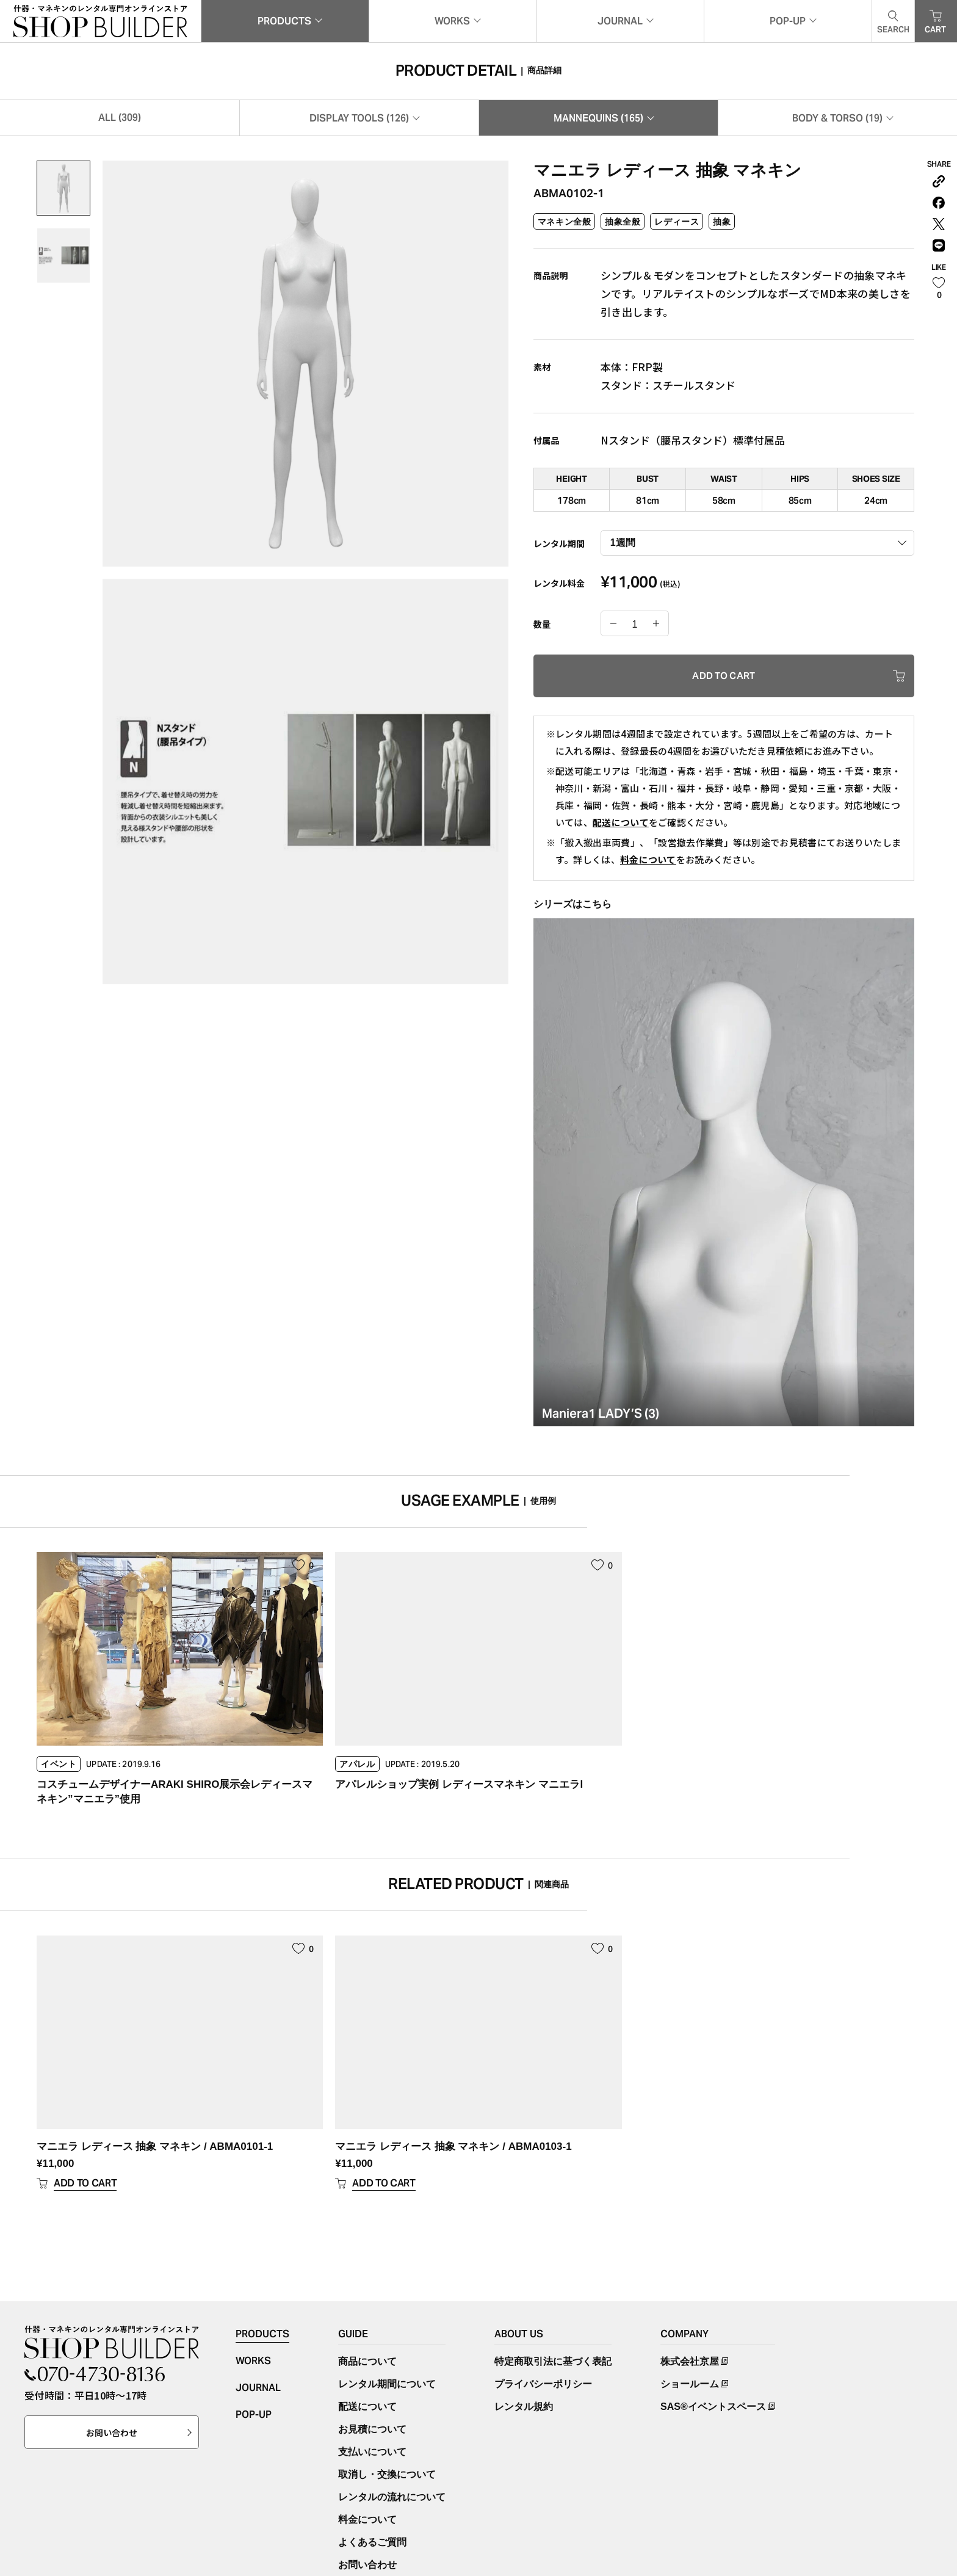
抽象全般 (622, 226)
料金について (648, 863)
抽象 (722, 226)
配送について (621, 826)
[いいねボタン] (939, 298)
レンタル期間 (559, 548)
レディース (676, 226)
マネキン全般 (564, 226)
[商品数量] (635, 628)
